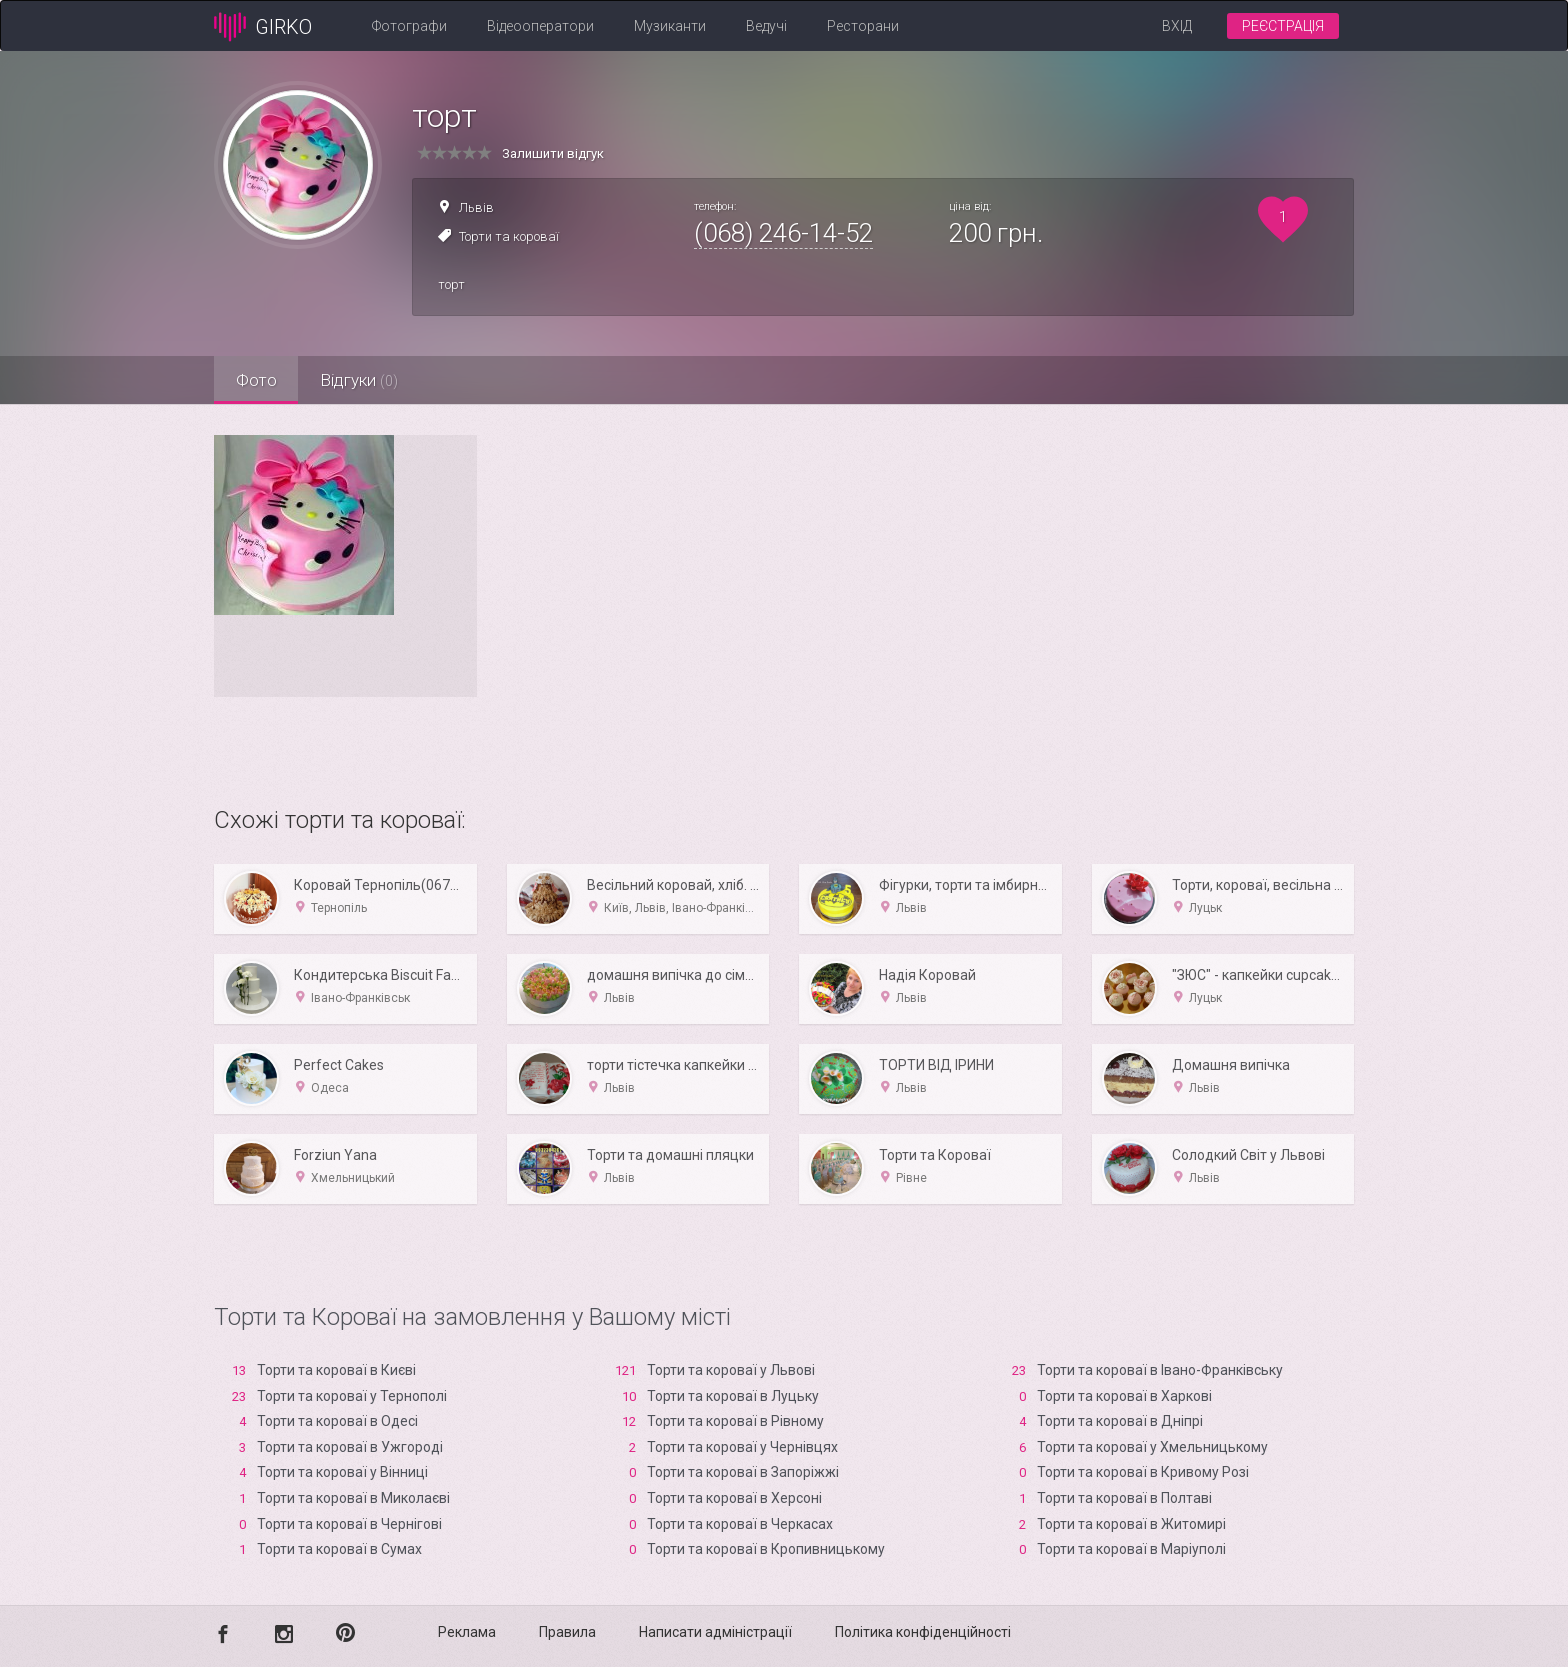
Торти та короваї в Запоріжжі (743, 1472)
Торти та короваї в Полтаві (1124, 1498)
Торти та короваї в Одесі (337, 1421)
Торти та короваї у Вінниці (342, 1472)
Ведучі (766, 26)
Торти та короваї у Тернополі (352, 1396)
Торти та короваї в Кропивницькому (766, 1549)
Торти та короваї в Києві (336, 1370)
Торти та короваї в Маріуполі (1131, 1549)
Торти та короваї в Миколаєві (353, 1498)
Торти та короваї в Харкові (1124, 1396)
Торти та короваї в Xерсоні (734, 1498)
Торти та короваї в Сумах (339, 1549)
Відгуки (369, 380)
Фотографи (409, 26)
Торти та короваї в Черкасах (740, 1524)
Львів (476, 207)
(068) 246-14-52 (783, 233)
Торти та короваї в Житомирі (1131, 1524)
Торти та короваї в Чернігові (349, 1524)
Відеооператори (540, 26)
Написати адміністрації (715, 1632)
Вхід (1177, 26)
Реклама (467, 1632)
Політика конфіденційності (923, 1632)
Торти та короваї (509, 236)
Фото (259, 380)
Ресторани (863, 26)
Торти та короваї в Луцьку (733, 1396)
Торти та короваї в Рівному (735, 1421)
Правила (567, 1632)
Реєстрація (1283, 26)
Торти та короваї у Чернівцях (742, 1447)
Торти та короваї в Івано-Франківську (1160, 1370)
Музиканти (670, 26)
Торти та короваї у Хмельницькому (1152, 1447)
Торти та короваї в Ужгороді (350, 1447)
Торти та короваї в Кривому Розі (1143, 1472)
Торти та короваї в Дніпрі (1120, 1421)
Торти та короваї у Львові (731, 1370)
